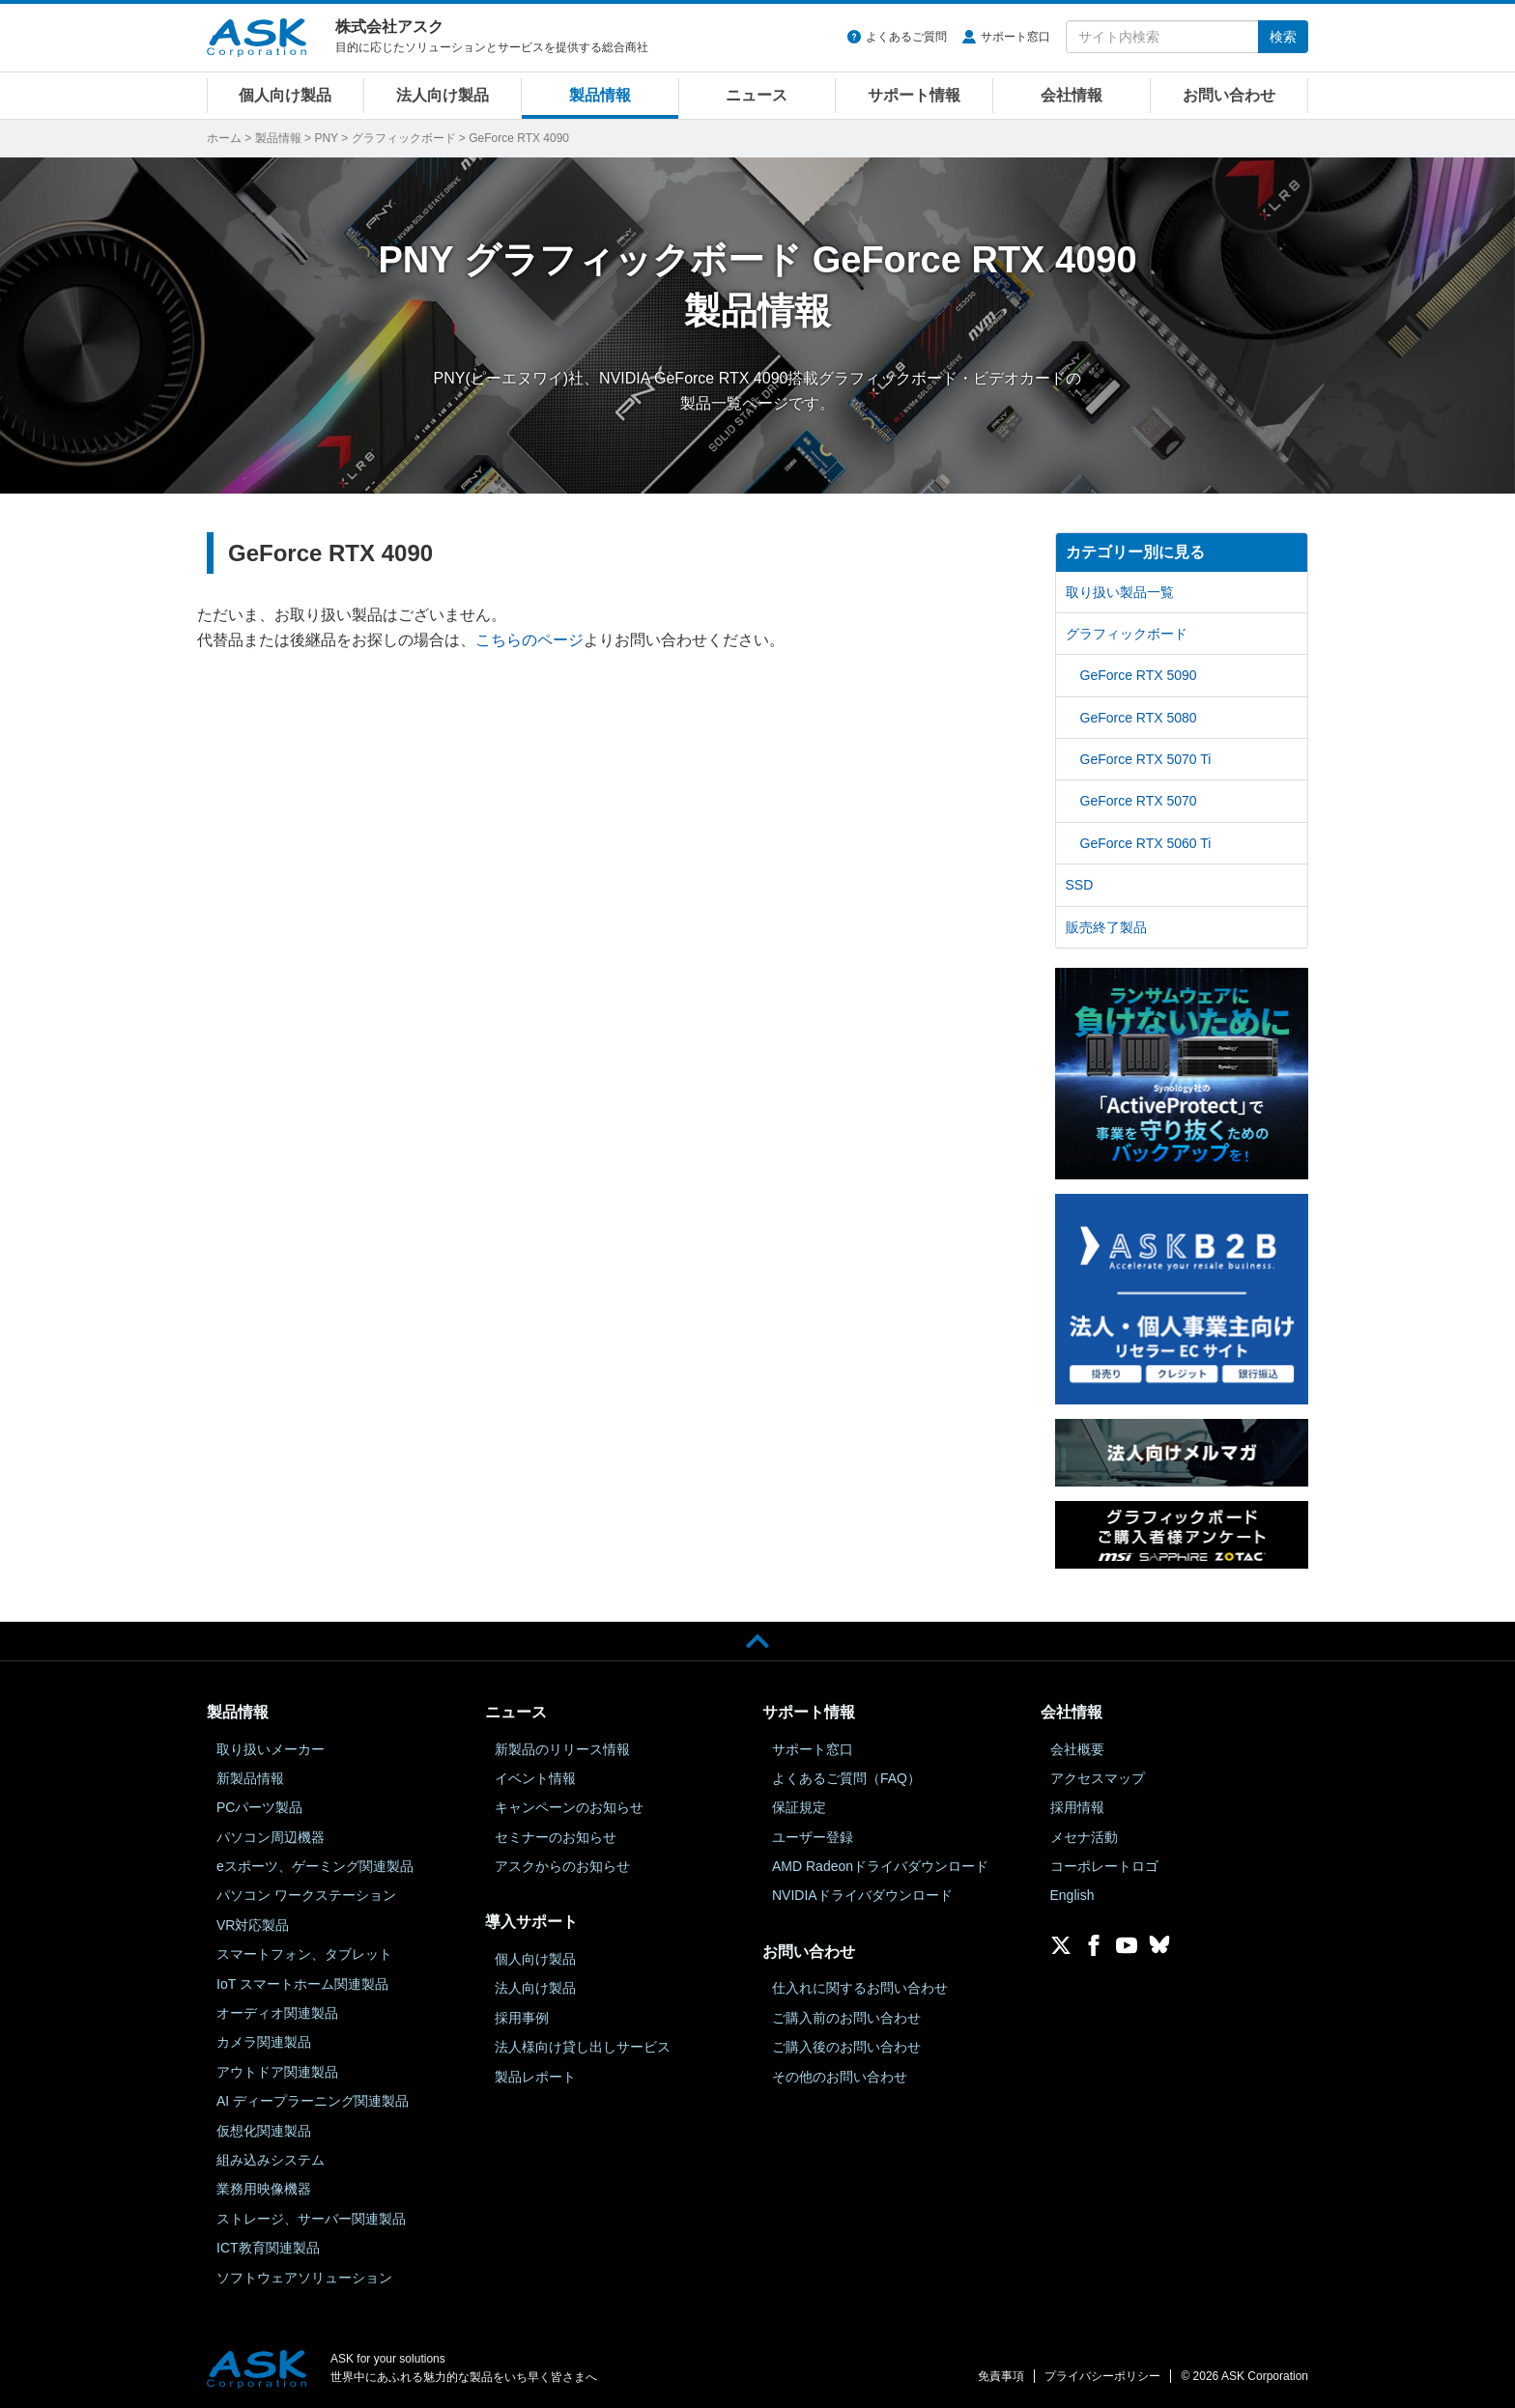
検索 (1283, 36)
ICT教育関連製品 (268, 2247)
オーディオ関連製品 (277, 2013)
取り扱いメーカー (270, 1749)
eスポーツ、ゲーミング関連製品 (315, 1866)
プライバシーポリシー (1102, 2376)
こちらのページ (529, 640)
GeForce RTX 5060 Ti (1146, 843)
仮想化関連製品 (263, 2131)
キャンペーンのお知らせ (569, 1807)
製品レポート (535, 2076)
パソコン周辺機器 (270, 1837)
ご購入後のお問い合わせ (846, 2046)
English (1072, 1895)
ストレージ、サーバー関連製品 (311, 2218)
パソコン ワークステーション (306, 1895)
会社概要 (1077, 1749)
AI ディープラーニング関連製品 (312, 2101)
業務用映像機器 (263, 2188)
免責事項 (1001, 2376)
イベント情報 (535, 1778)
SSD (1080, 884)
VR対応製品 (252, 1925)
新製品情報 (250, 1778)
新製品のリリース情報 (562, 1749)
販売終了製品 (1106, 927)
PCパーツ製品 (259, 1807)
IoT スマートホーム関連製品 (302, 1984)
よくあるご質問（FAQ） (846, 1778)
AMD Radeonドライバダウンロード (880, 1866)
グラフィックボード (404, 138)
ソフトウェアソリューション (304, 2277)
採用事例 (522, 2018)
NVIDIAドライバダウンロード (862, 1895)
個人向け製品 (285, 95)
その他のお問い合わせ (839, 2076)
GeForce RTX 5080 (1138, 717)
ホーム (224, 138)
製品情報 (600, 95)
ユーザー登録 (812, 1837)
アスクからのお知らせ (562, 1866)
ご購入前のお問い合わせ (846, 2018)
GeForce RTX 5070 (1138, 800)
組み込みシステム (270, 2159)
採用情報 (1077, 1807)
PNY (325, 138)
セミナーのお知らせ (555, 1837)
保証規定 (799, 1807)
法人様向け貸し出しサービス (583, 2046)
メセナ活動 (1084, 1837)
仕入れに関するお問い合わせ (860, 1988)
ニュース (756, 95)
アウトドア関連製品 (277, 2072)
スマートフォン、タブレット (304, 1954)
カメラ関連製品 (263, 2042)
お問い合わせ (1229, 95)
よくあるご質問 (906, 36)
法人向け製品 (442, 95)
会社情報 (1071, 95)
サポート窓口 (1015, 36)
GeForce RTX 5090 (1138, 675)
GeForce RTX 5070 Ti (1146, 759)
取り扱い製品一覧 (1120, 592)
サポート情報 (914, 95)
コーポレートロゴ (1104, 1866)
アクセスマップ (1097, 1778)
